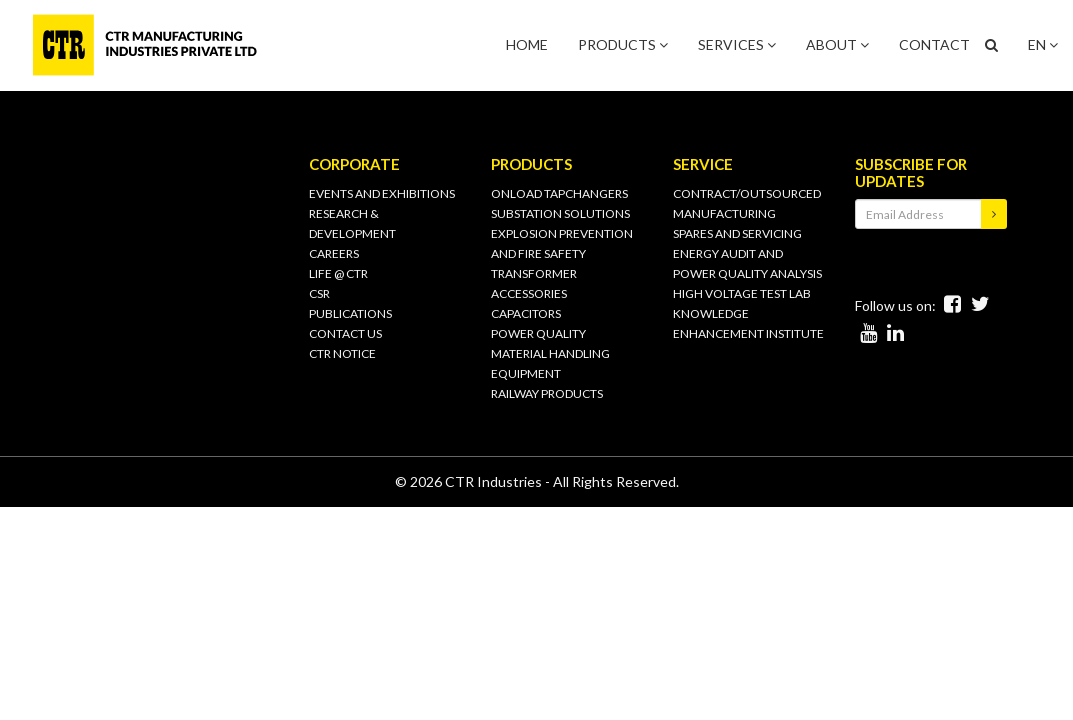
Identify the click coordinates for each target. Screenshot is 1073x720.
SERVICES (737, 44)
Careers (334, 253)
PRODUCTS (623, 44)
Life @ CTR (338, 273)
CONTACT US (345, 333)
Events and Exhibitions (382, 193)
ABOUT (837, 44)
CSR (319, 293)
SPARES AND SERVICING (737, 233)
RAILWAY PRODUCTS (547, 393)
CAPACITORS (526, 313)
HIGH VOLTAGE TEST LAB (742, 293)
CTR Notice (342, 353)
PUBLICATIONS (350, 313)
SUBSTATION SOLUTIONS (560, 213)
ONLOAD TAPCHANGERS (559, 193)
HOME (527, 44)
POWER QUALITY (538, 333)
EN (1043, 44)
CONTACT (934, 44)
